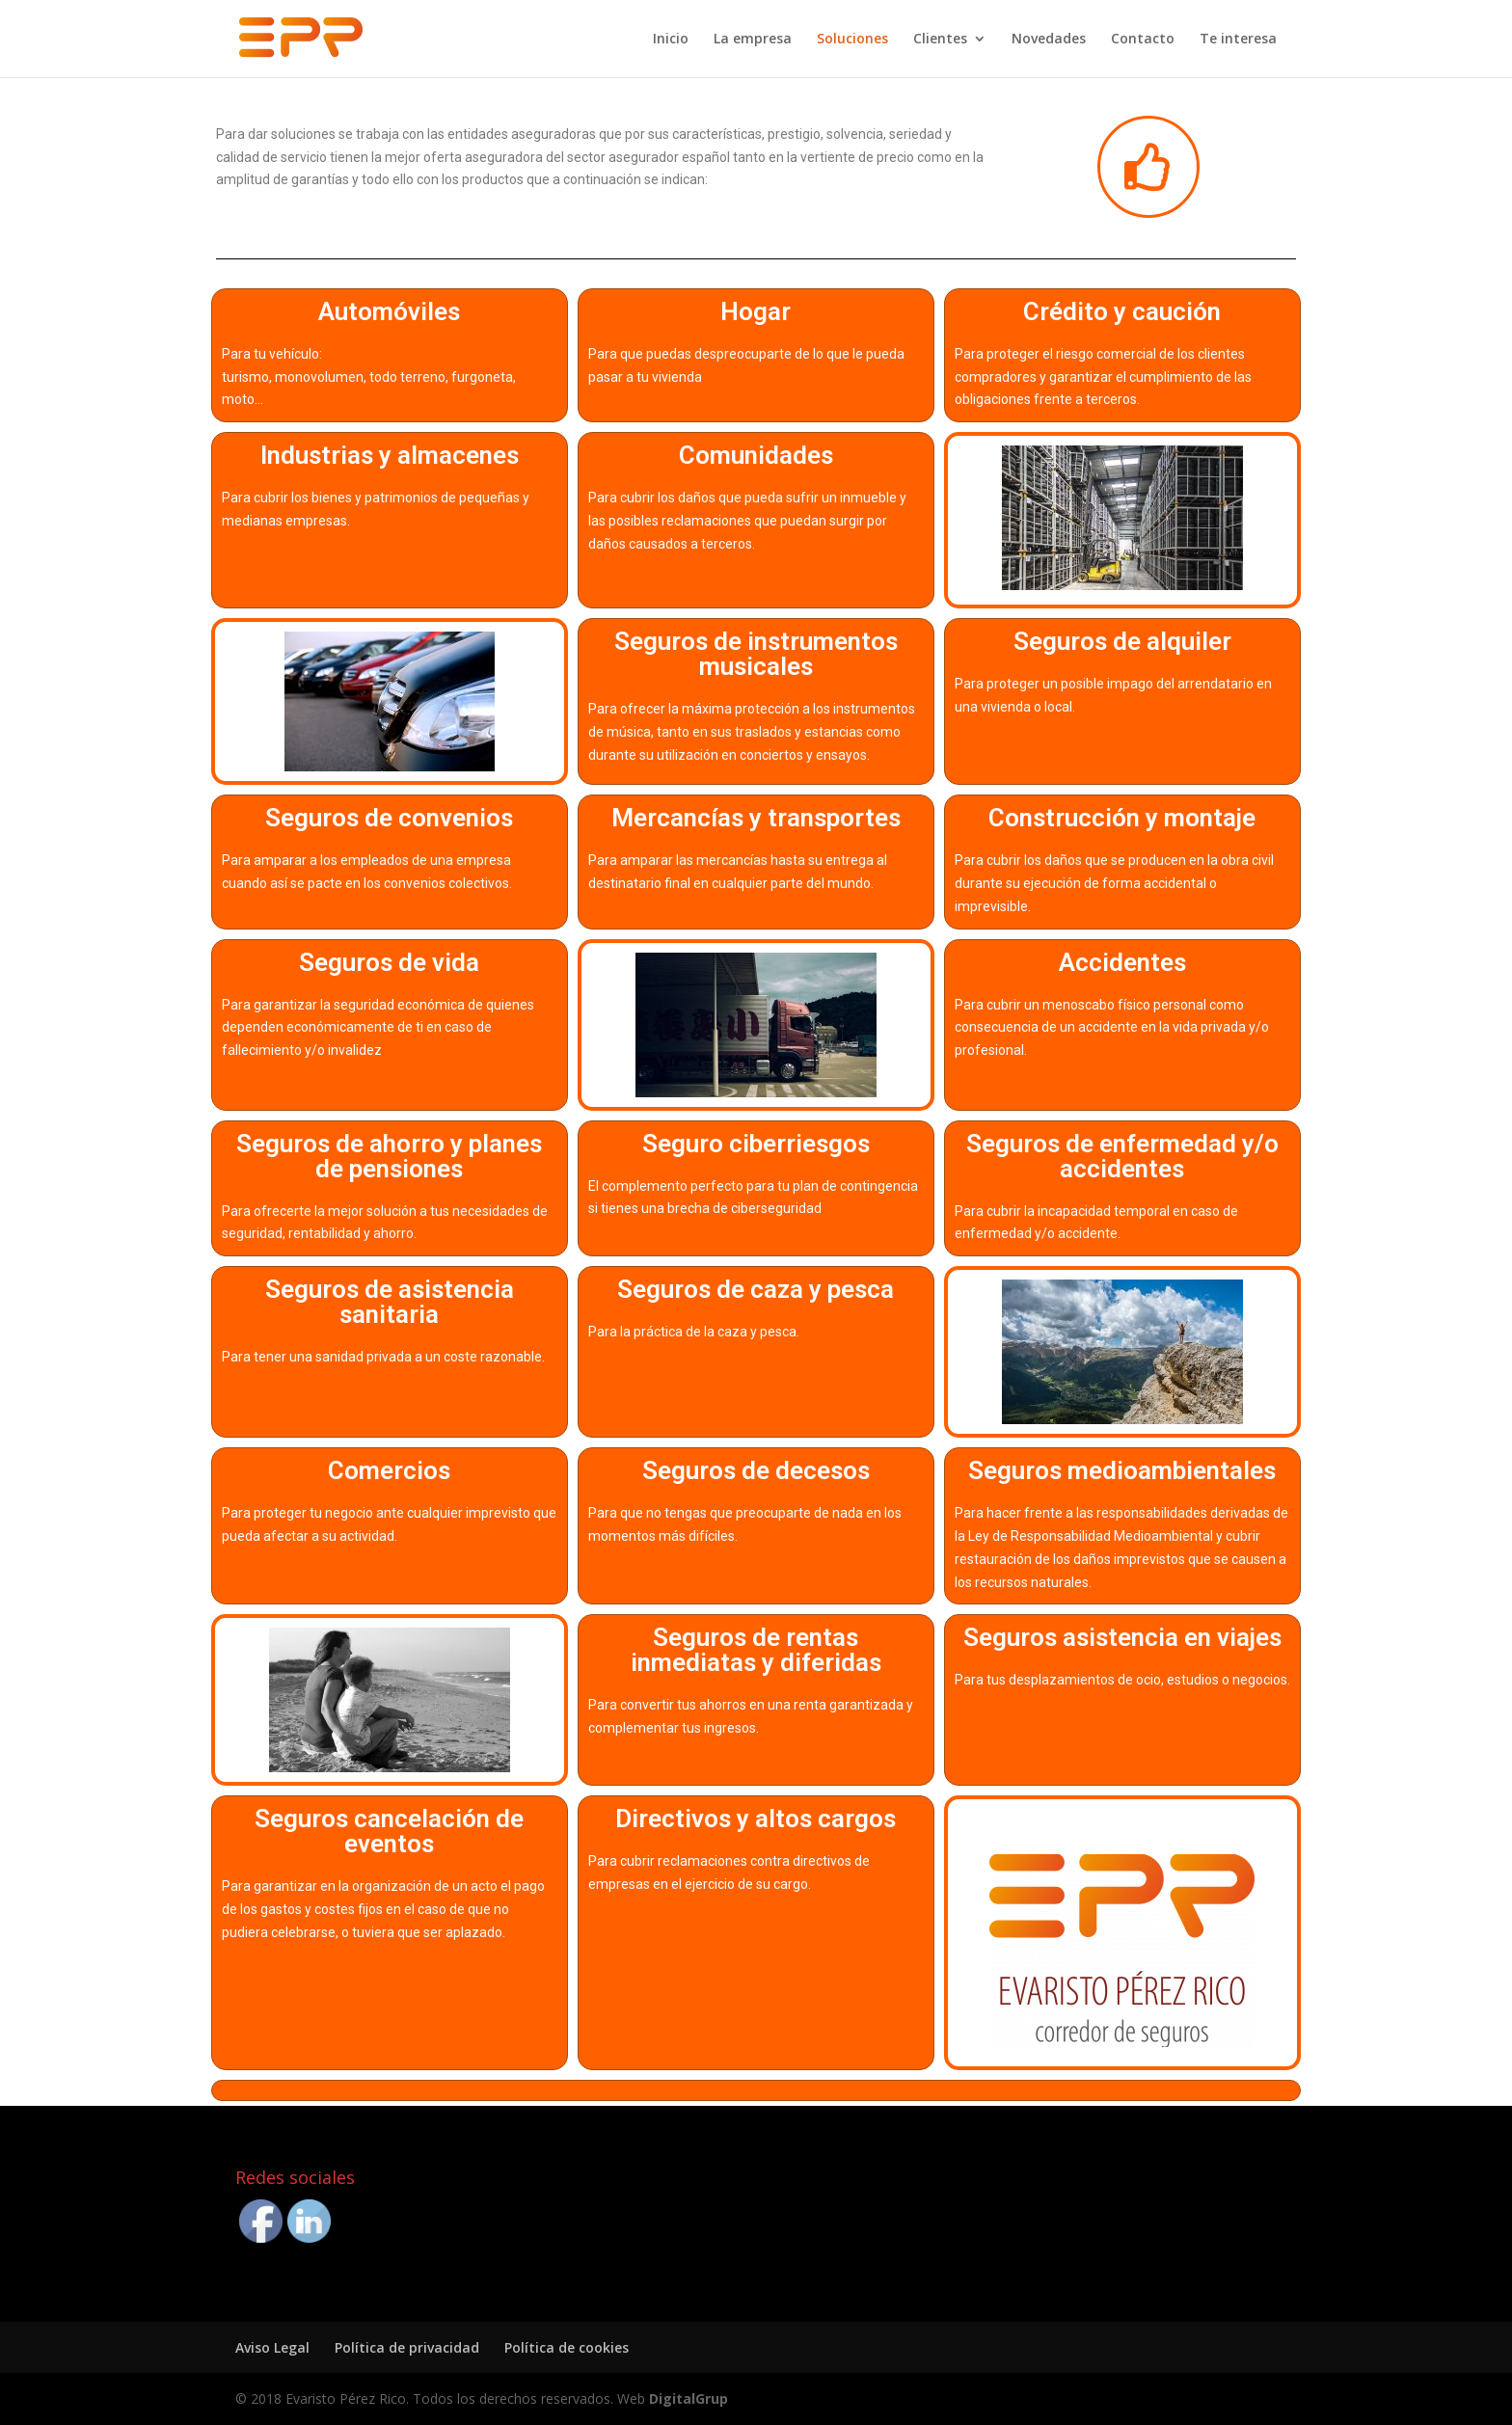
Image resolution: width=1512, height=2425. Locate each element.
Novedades (1049, 39)
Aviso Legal (272, 2347)
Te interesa (1238, 39)
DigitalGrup (688, 2398)
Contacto (1142, 39)
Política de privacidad (407, 2347)
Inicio (670, 39)
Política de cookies (566, 2347)
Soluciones (852, 39)
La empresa (753, 39)
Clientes (940, 39)
